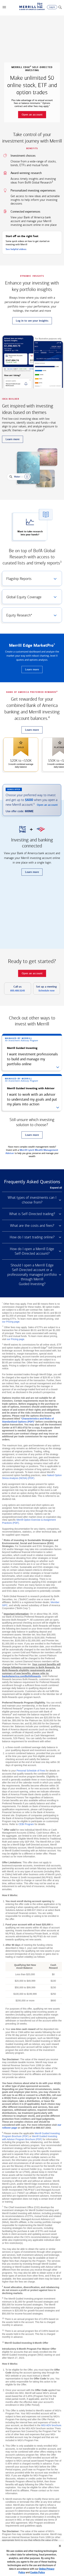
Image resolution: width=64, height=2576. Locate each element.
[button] (4, 7)
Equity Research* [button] (19, 615)
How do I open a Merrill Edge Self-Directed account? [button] (32, 1251)
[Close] (60, 2546)
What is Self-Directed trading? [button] (32, 1214)
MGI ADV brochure (51, 2425)
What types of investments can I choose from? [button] (32, 1200)
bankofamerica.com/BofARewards (21, 1676)
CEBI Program (26, 1824)
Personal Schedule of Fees (31, 1770)
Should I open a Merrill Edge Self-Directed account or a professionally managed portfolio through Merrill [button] (32, 1274)
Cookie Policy (37, 2572)
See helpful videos (16, 249)
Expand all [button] (56, 1187)
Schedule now (46, 990)
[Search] (60, 7)
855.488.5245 (17, 990)
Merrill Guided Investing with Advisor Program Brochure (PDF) (29, 2138)
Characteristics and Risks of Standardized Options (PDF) (28, 1420)
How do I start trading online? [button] (32, 1237)
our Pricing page (10, 1321)
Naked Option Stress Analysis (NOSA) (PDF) (32, 1477)
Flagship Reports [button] (18, 578)
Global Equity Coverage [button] (23, 597)
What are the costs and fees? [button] (32, 1225)
